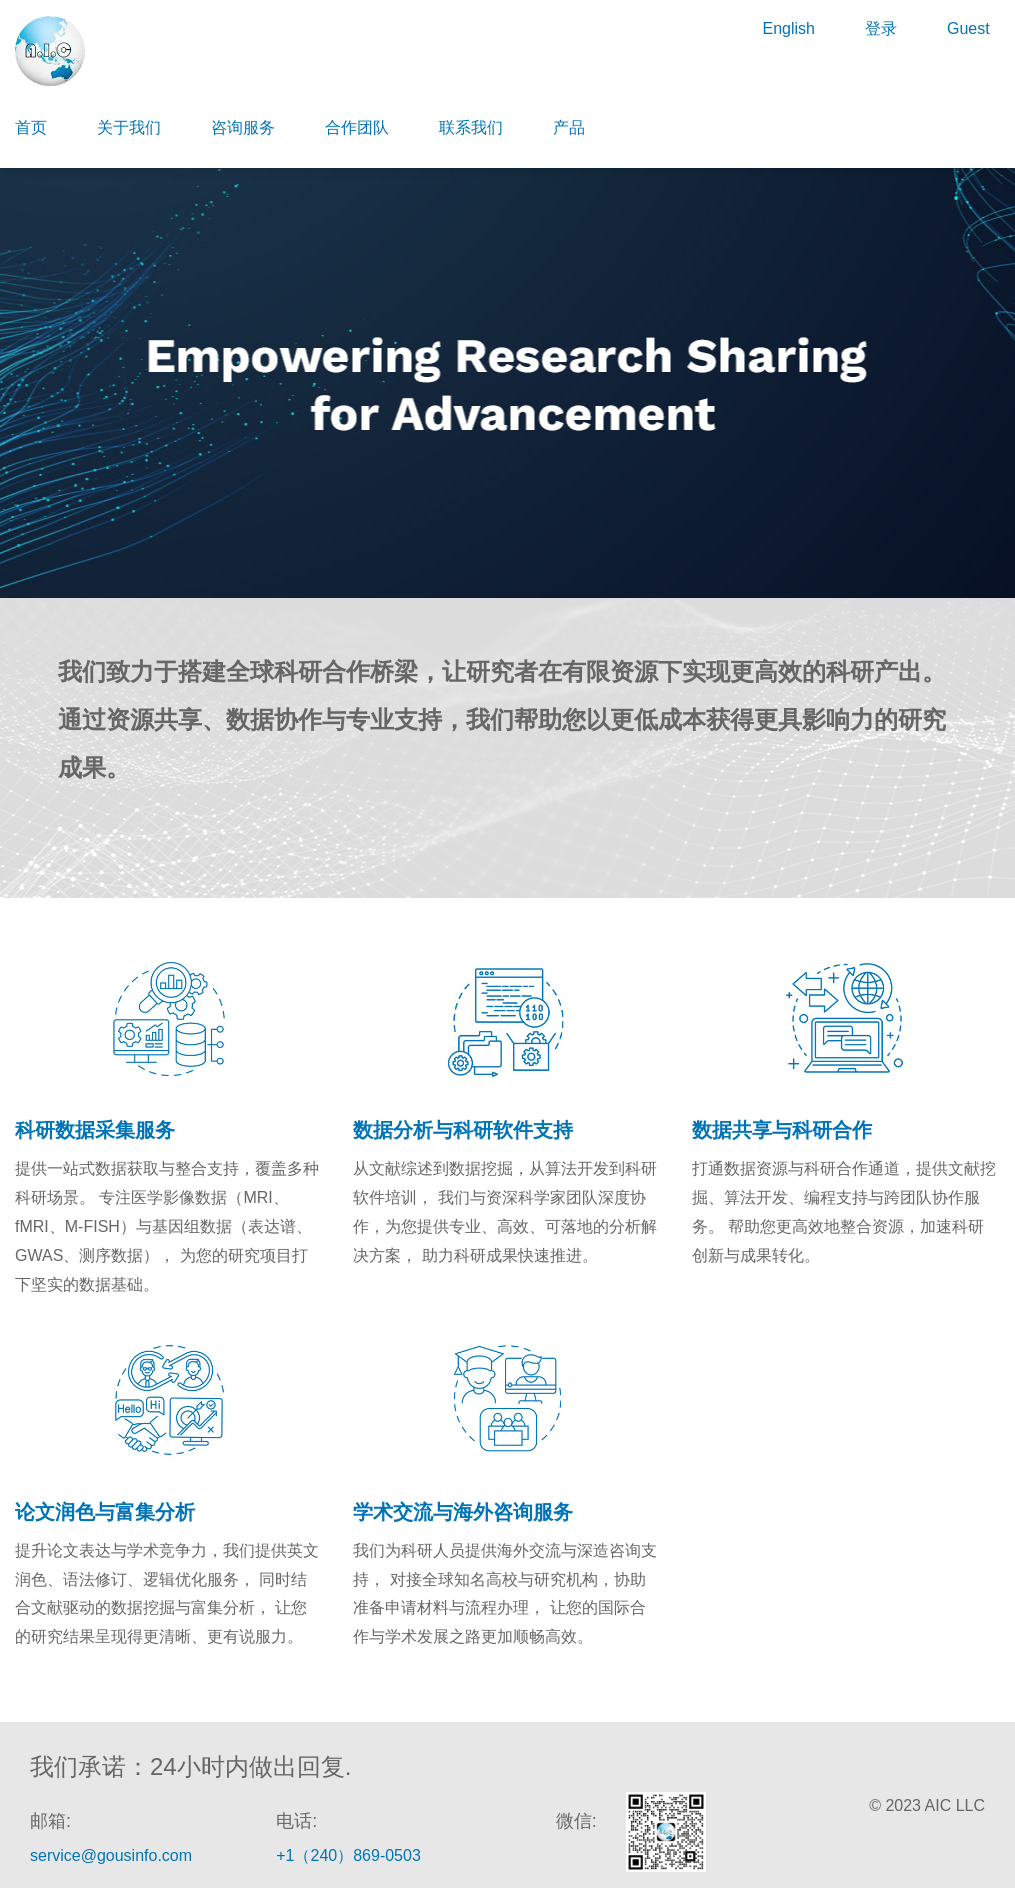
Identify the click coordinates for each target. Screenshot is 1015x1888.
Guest (968, 28)
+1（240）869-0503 (348, 1855)
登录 (881, 28)
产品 (569, 127)
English (788, 28)
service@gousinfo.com (111, 1855)
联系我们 (471, 127)
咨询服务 (243, 127)
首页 (31, 127)
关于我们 (129, 127)
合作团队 (357, 127)
